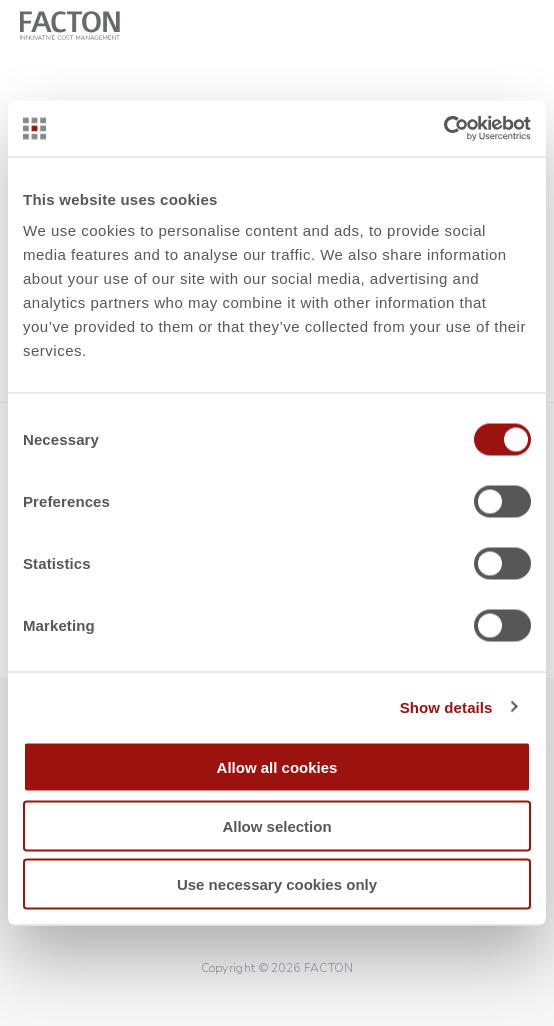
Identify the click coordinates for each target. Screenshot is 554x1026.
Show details (446, 706)
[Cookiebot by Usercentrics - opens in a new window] (443, 129)
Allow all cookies (277, 767)
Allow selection (276, 825)
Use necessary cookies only (277, 884)
